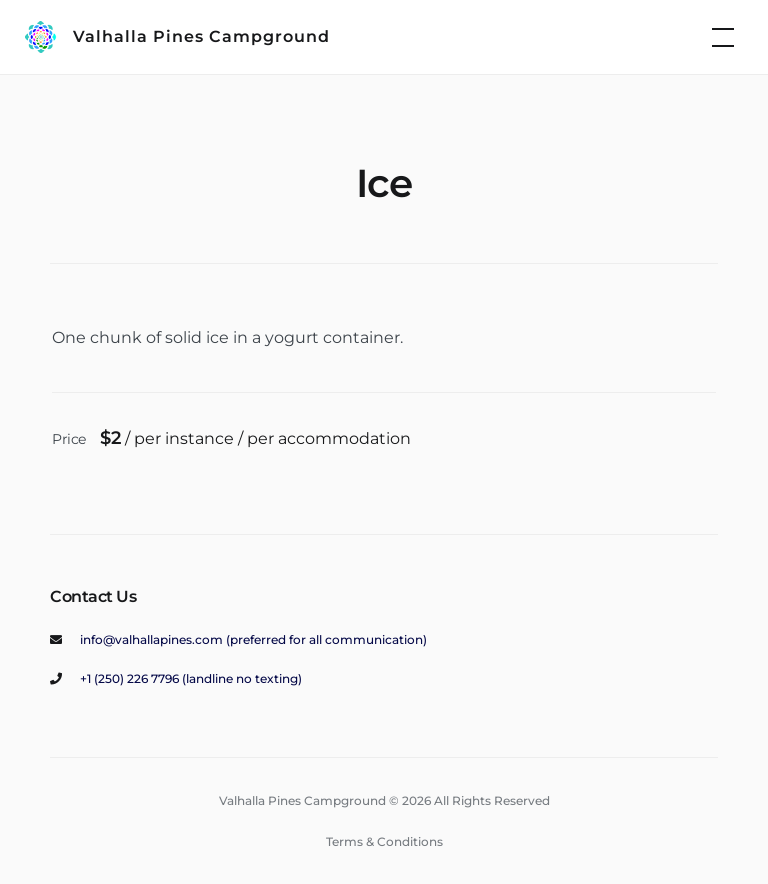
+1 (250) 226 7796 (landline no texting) (191, 678)
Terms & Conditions (384, 841)
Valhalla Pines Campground (201, 36)
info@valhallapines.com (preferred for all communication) (253, 639)
